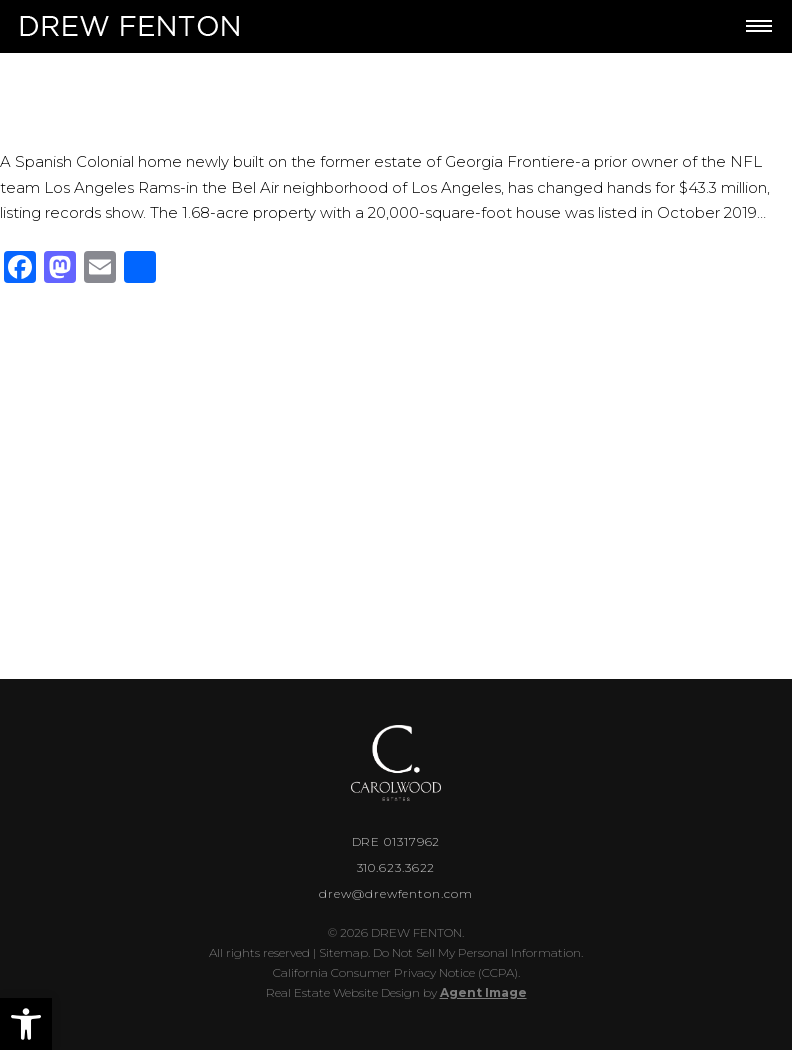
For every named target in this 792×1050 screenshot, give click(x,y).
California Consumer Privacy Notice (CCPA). (396, 972)
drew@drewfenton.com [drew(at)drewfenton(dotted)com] (395, 893)
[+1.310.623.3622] (671, 26)
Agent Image (483, 992)
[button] (26, 1024)
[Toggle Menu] (759, 26)
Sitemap (343, 952)
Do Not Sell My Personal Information (477, 952)
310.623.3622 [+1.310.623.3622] (396, 867)
